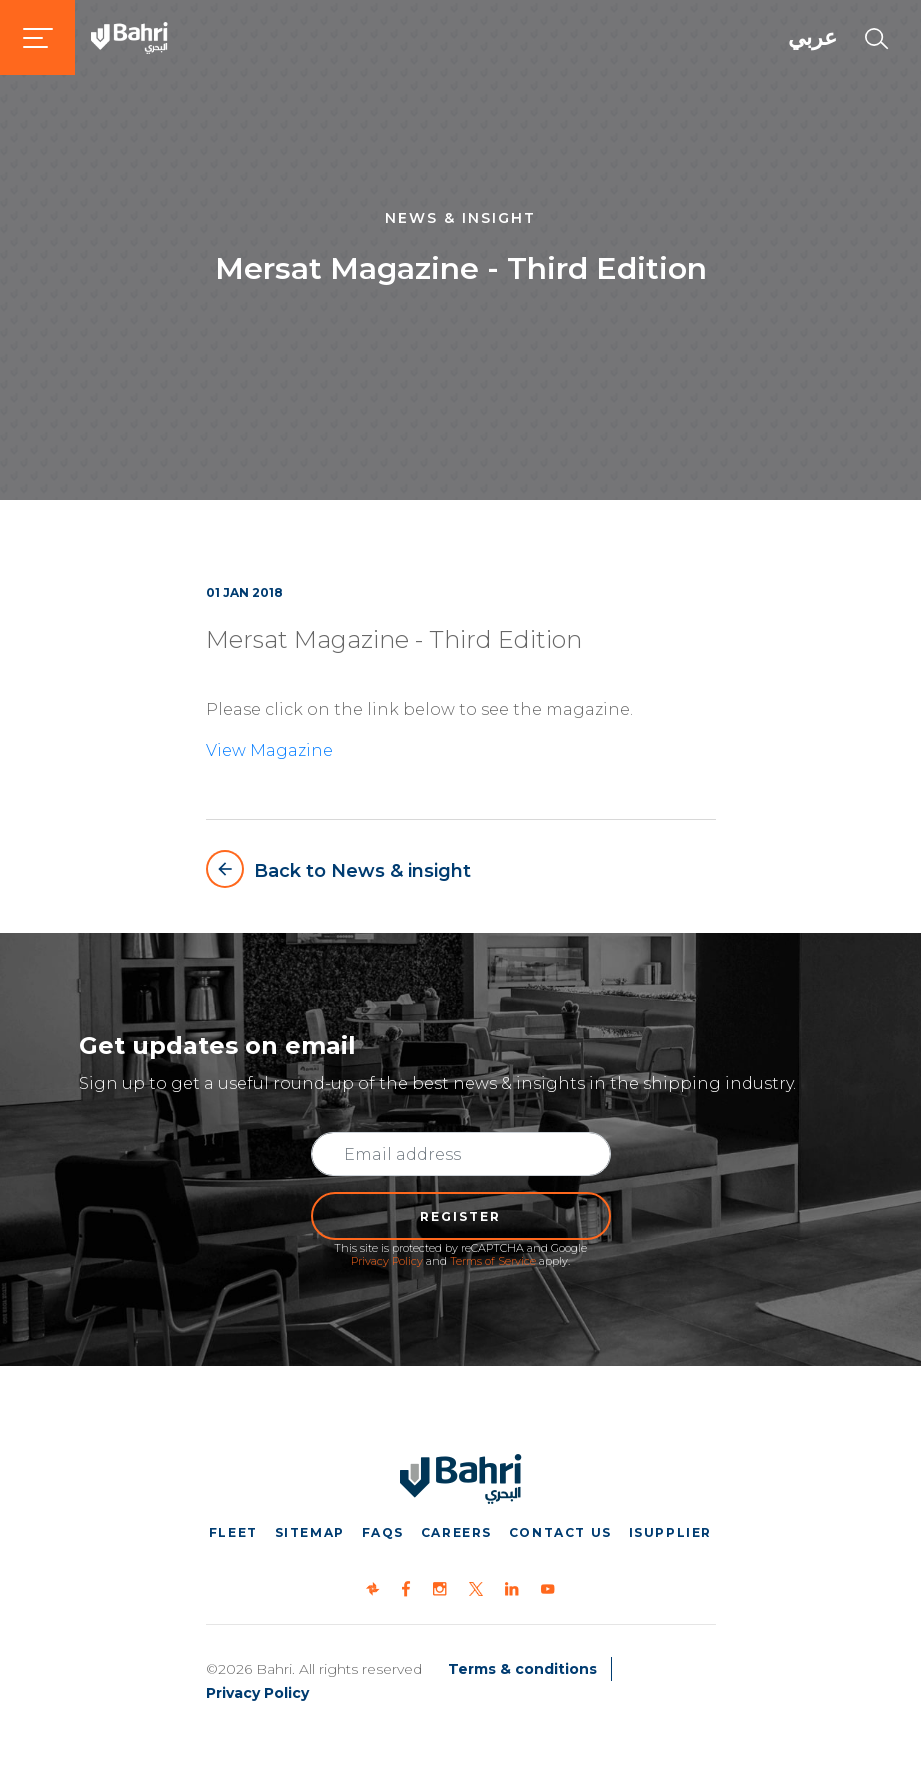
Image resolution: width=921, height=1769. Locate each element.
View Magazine (269, 750)
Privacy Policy (387, 1261)
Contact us (560, 1532)
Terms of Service (493, 1261)
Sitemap (310, 1532)
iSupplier (670, 1532)
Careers (456, 1532)
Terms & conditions (522, 1669)
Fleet (233, 1532)
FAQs (383, 1532)
